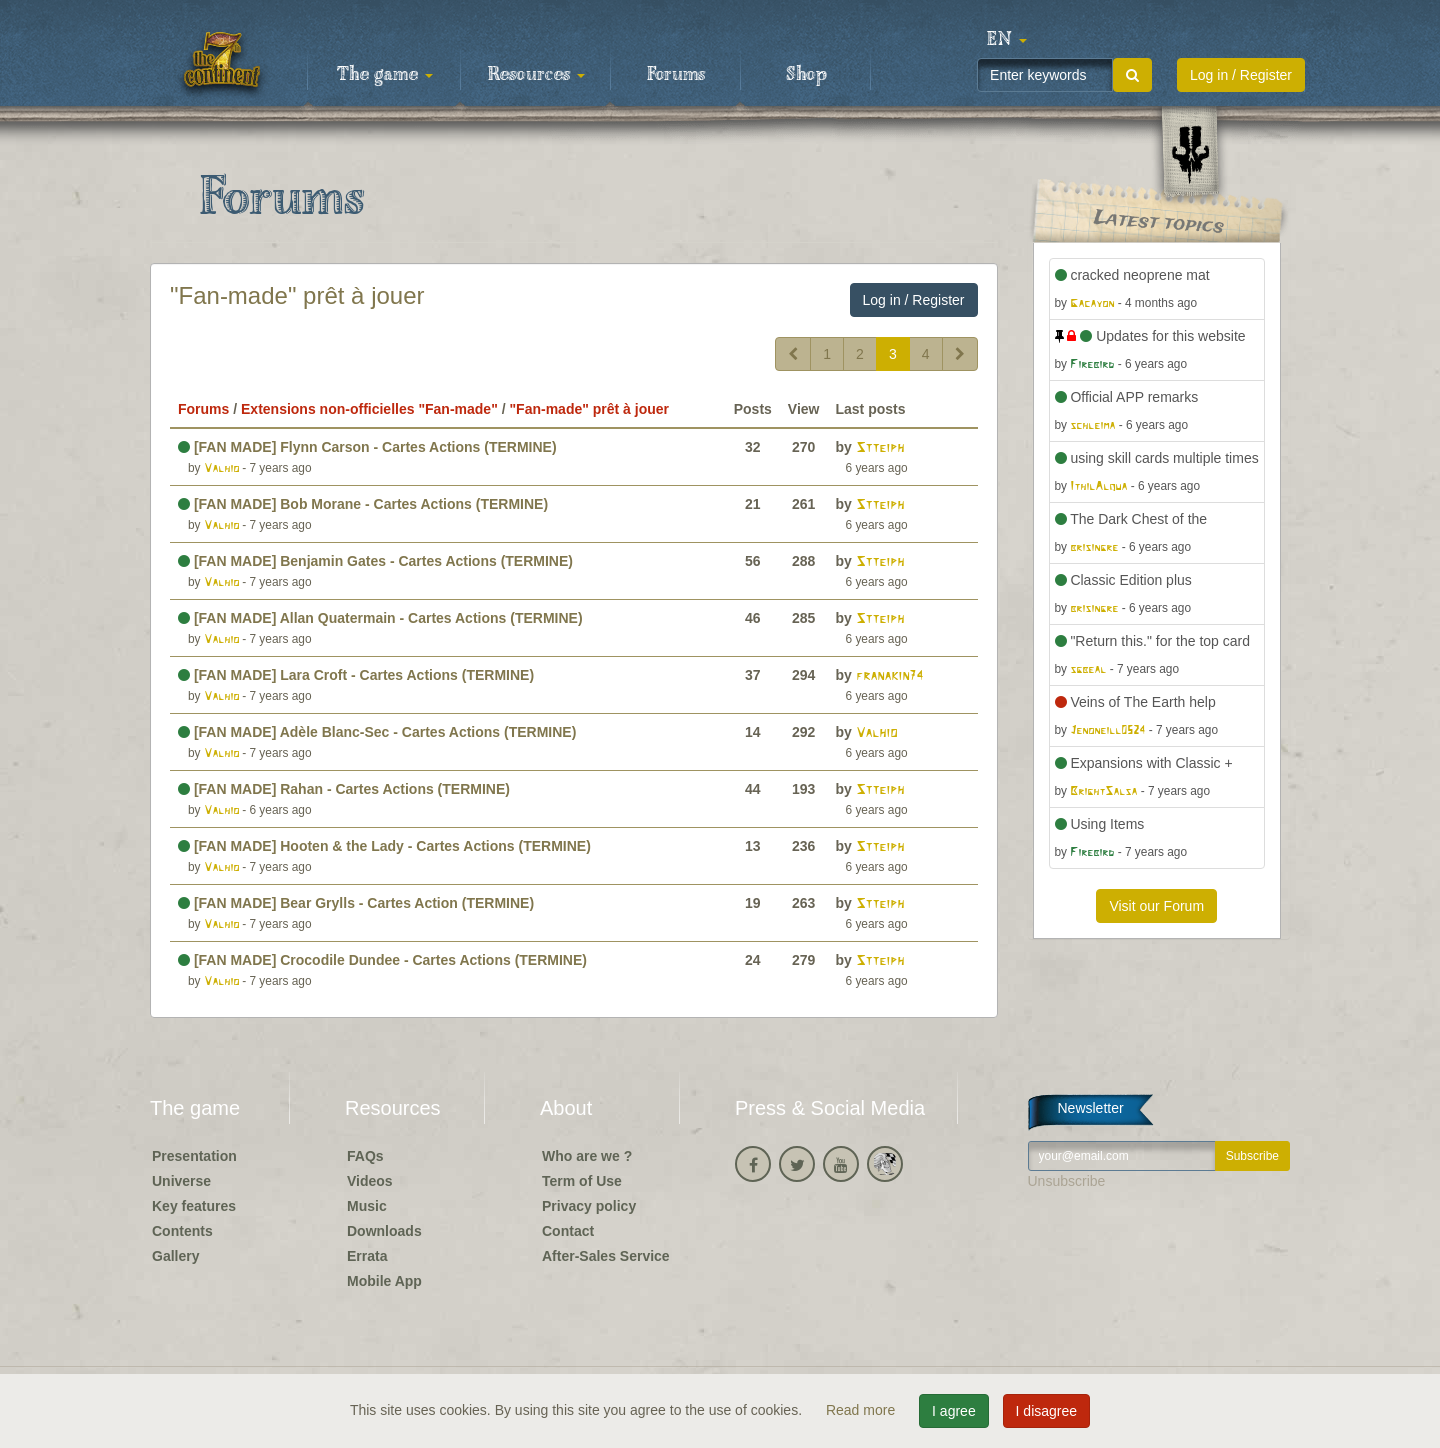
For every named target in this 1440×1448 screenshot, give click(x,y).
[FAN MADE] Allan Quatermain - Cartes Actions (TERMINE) (380, 618)
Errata (367, 1256)
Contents (182, 1231)
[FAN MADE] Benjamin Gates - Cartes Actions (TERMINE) (375, 561)
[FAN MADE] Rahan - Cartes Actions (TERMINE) (344, 789)
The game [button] (385, 75)
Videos (370, 1181)
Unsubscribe (1067, 1181)
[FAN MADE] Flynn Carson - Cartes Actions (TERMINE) (367, 447)
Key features (194, 1206)
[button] (1007, 40)
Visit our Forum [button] (1156, 906)
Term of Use (582, 1181)
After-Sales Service (606, 1256)
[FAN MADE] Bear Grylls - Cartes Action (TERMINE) (356, 903)
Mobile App (384, 1281)
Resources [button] (536, 75)
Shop (806, 75)
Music (367, 1206)
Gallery (175, 1256)
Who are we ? (587, 1156)
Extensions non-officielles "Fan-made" (369, 409)
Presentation (194, 1156)
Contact (568, 1231)
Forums (676, 75)
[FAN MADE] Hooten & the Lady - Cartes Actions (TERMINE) (384, 846)
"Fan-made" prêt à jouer (297, 295)
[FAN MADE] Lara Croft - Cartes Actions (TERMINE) (356, 675)
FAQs (365, 1156)
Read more (862, 1410)
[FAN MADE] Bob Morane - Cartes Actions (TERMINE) (363, 504)
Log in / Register (1241, 75)
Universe (181, 1181)
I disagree (1046, 1411)
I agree (954, 1411)
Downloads (384, 1231)
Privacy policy (589, 1206)
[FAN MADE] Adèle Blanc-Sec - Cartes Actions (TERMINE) (377, 732)
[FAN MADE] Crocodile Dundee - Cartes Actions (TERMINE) (382, 960)
